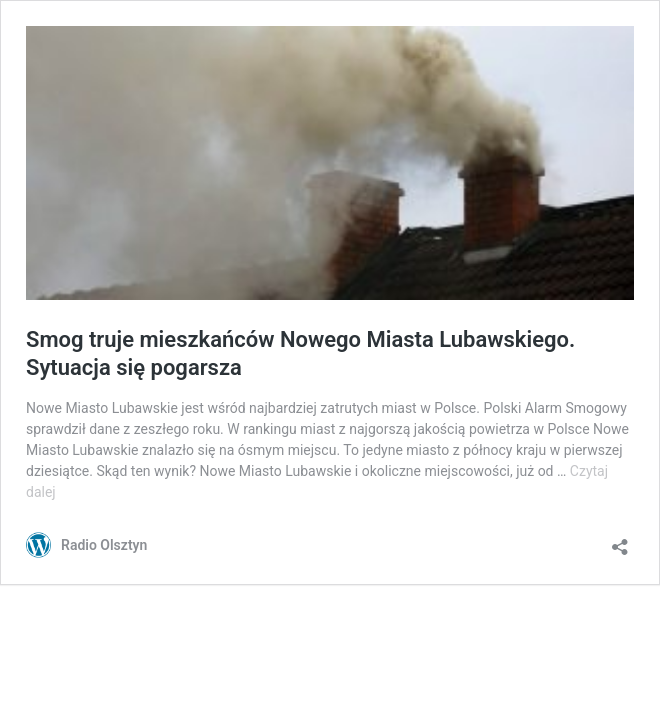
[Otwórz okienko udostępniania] (620, 540)
